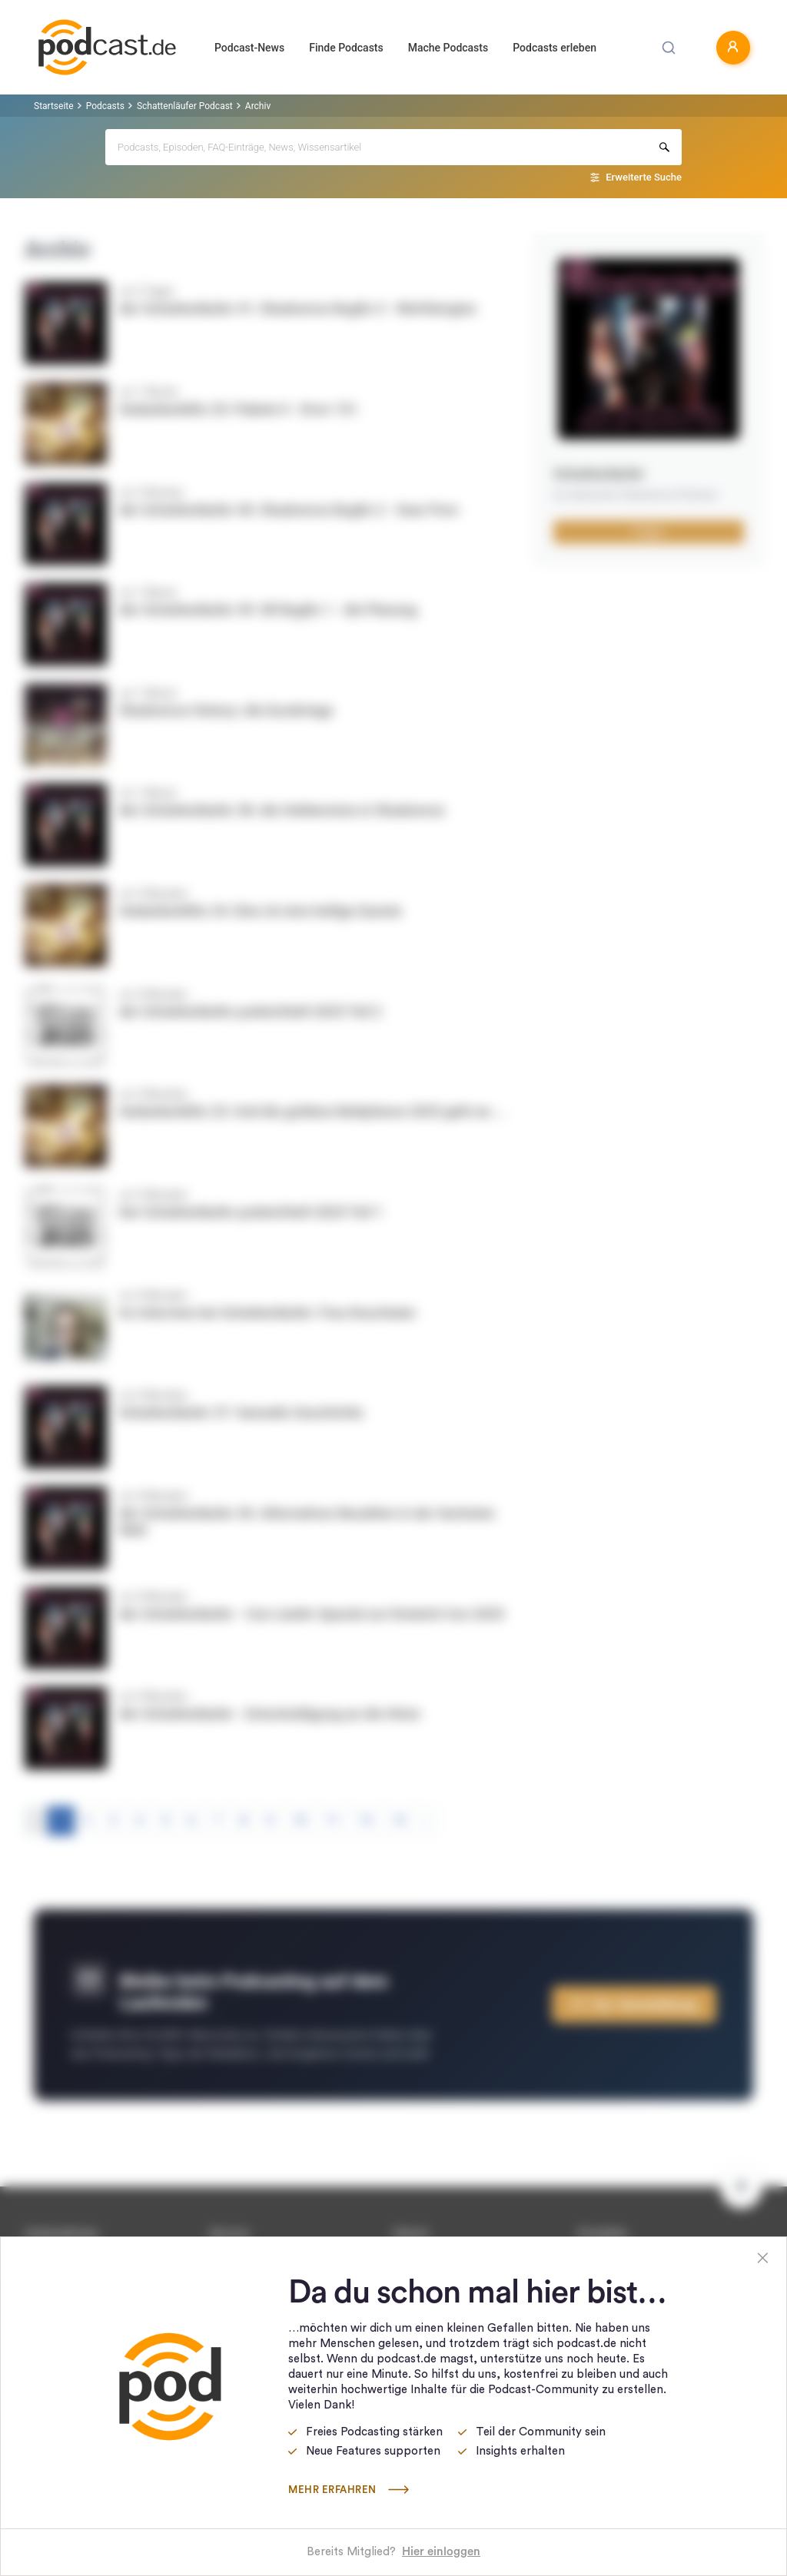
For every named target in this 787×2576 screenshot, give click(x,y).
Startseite (54, 106)
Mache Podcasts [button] (448, 47)
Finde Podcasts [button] (346, 47)
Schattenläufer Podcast (185, 106)
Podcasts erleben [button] (554, 47)
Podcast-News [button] (249, 47)
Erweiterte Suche (644, 177)
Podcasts (105, 106)
